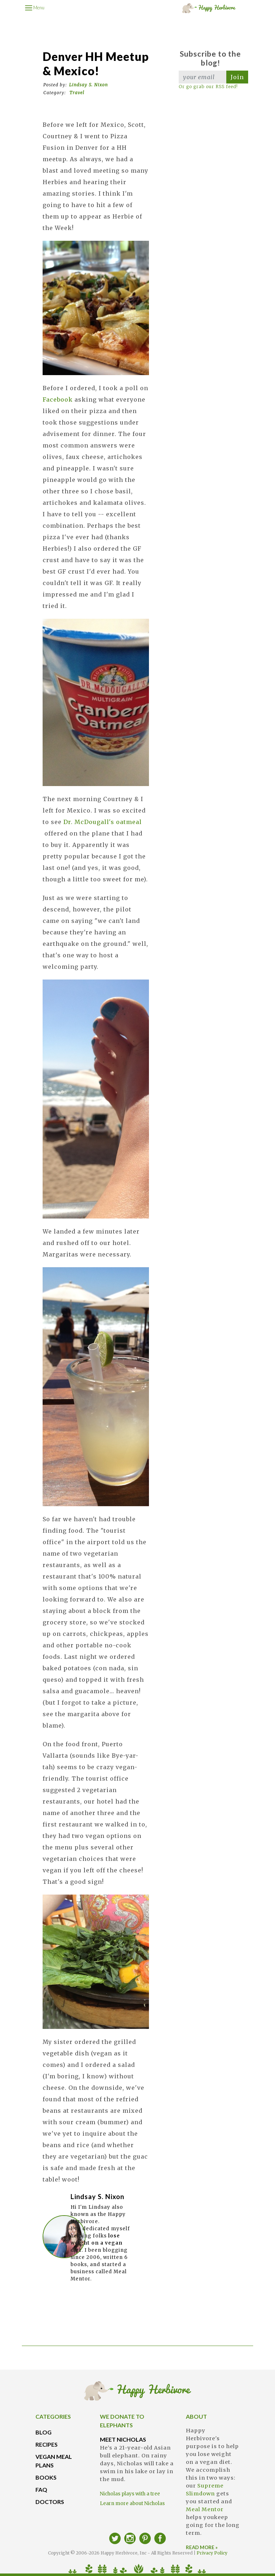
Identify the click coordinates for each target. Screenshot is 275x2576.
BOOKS (46, 2477)
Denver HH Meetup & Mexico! (96, 63)
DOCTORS (49, 2501)
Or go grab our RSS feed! (208, 86)
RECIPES (46, 2444)
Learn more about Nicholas (132, 2503)
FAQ (41, 2489)
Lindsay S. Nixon (88, 84)
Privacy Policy (212, 2553)
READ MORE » (202, 2547)
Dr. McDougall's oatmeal (102, 821)
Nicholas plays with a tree (130, 2494)
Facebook (58, 399)
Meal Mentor (204, 2509)
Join (237, 77)
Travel (77, 92)
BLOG (43, 2432)
